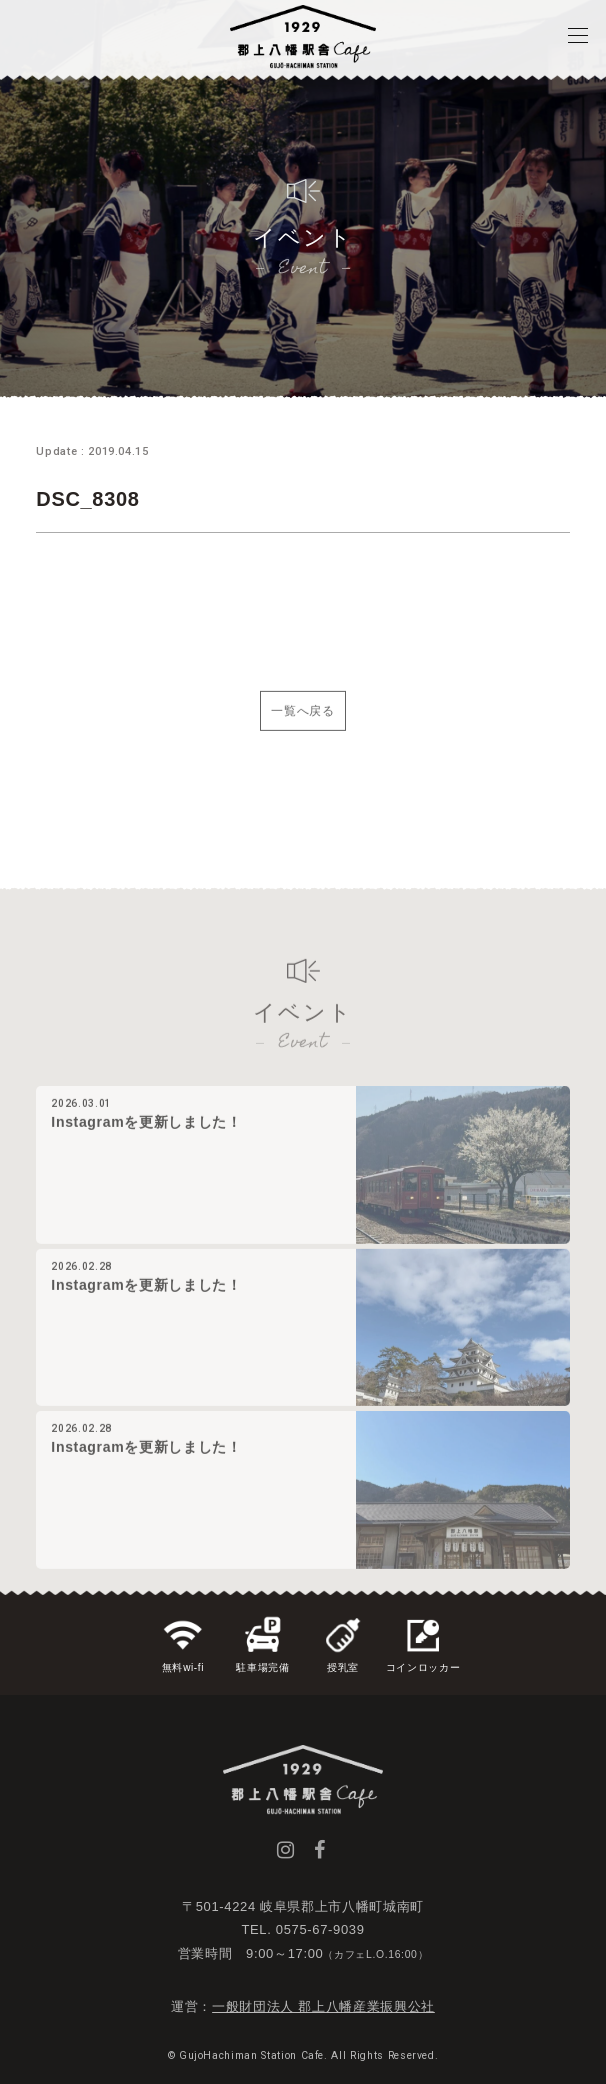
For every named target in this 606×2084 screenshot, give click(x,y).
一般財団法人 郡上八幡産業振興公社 (323, 2006)
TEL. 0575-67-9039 (302, 1929)
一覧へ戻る (302, 728)
